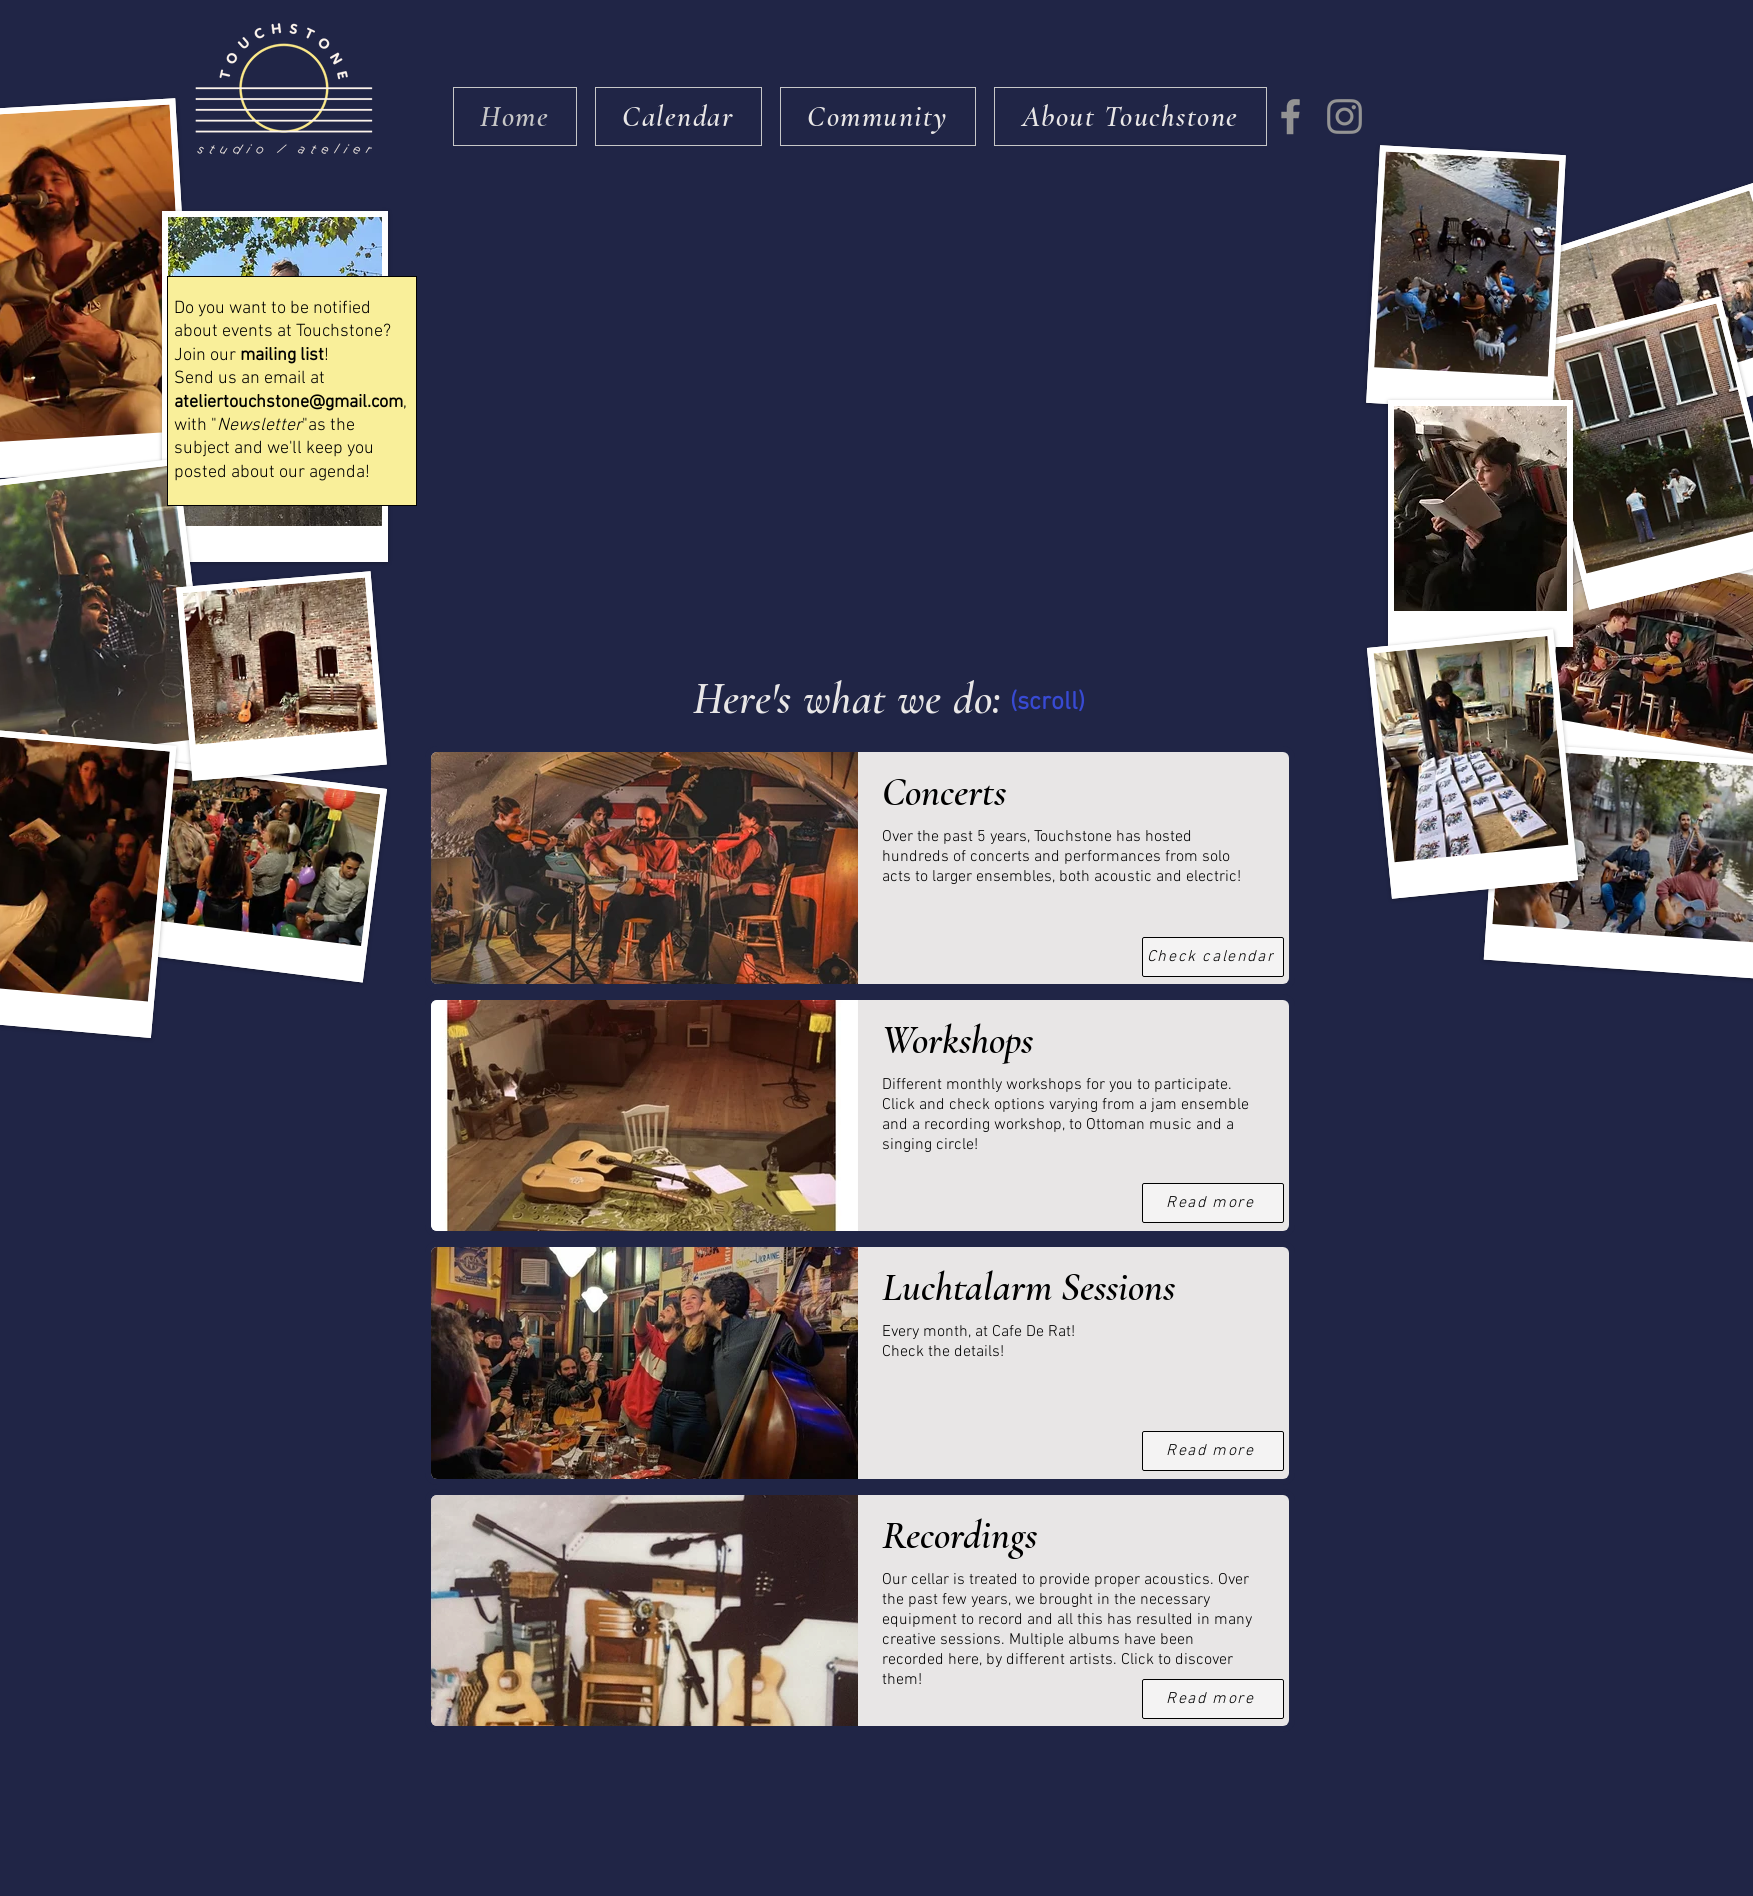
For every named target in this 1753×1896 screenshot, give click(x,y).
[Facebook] (1290, 116)
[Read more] (1213, 1451)
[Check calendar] (1213, 957)
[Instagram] (1344, 116)
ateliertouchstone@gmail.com (288, 402)
